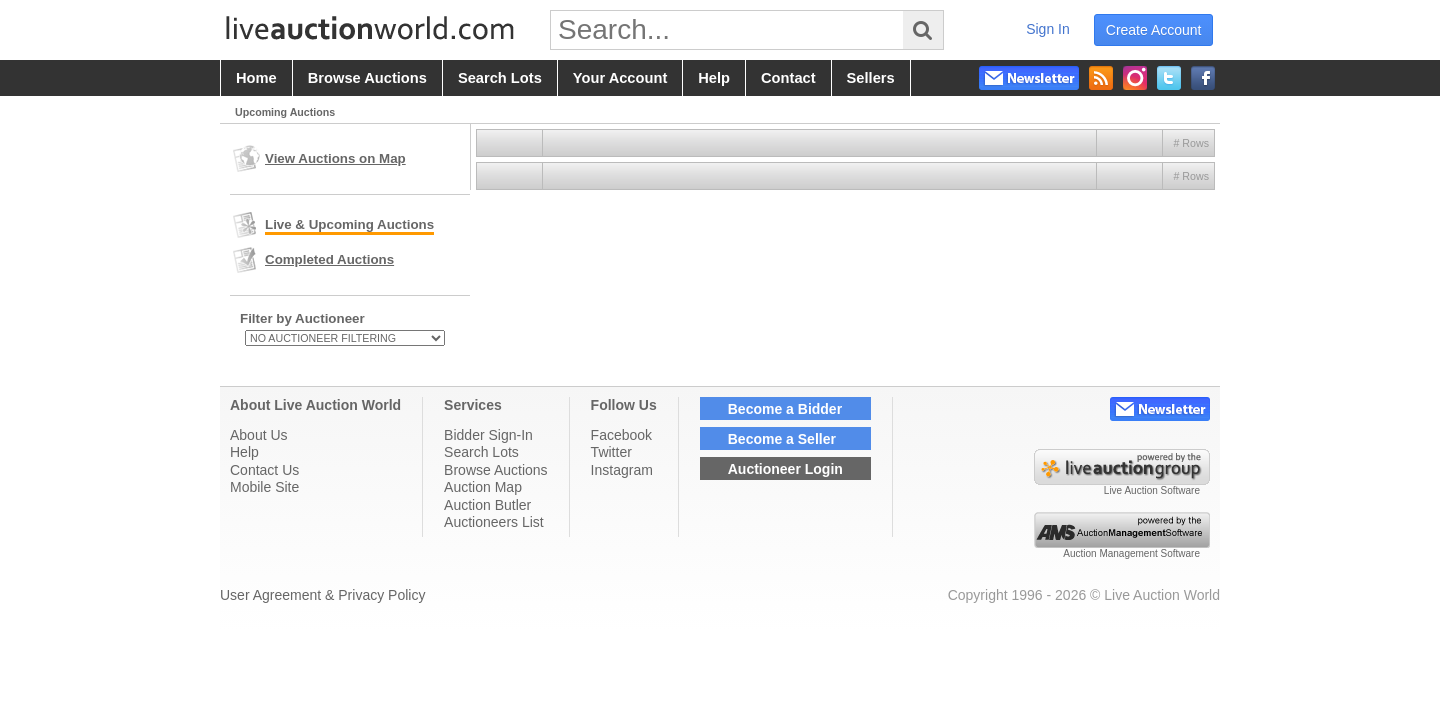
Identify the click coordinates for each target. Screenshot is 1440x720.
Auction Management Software (1131, 553)
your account (620, 78)
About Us (259, 435)
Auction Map (483, 487)
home (256, 78)
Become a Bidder (785, 409)
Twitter (611, 452)
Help (244, 452)
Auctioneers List (494, 522)
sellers (871, 78)
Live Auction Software (1152, 490)
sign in (1048, 29)
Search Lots (481, 452)
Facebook (621, 435)
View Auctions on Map (335, 158)
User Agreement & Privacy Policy (322, 595)
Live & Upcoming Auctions (349, 224)
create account (1154, 30)
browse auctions (367, 78)
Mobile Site (264, 487)
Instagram (622, 470)
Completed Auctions (329, 259)
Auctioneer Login (785, 469)
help (714, 78)
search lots (500, 78)
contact (788, 78)
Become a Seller (782, 439)
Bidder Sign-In (488, 435)
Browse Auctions (496, 470)
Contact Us (264, 470)
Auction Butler (487, 505)
